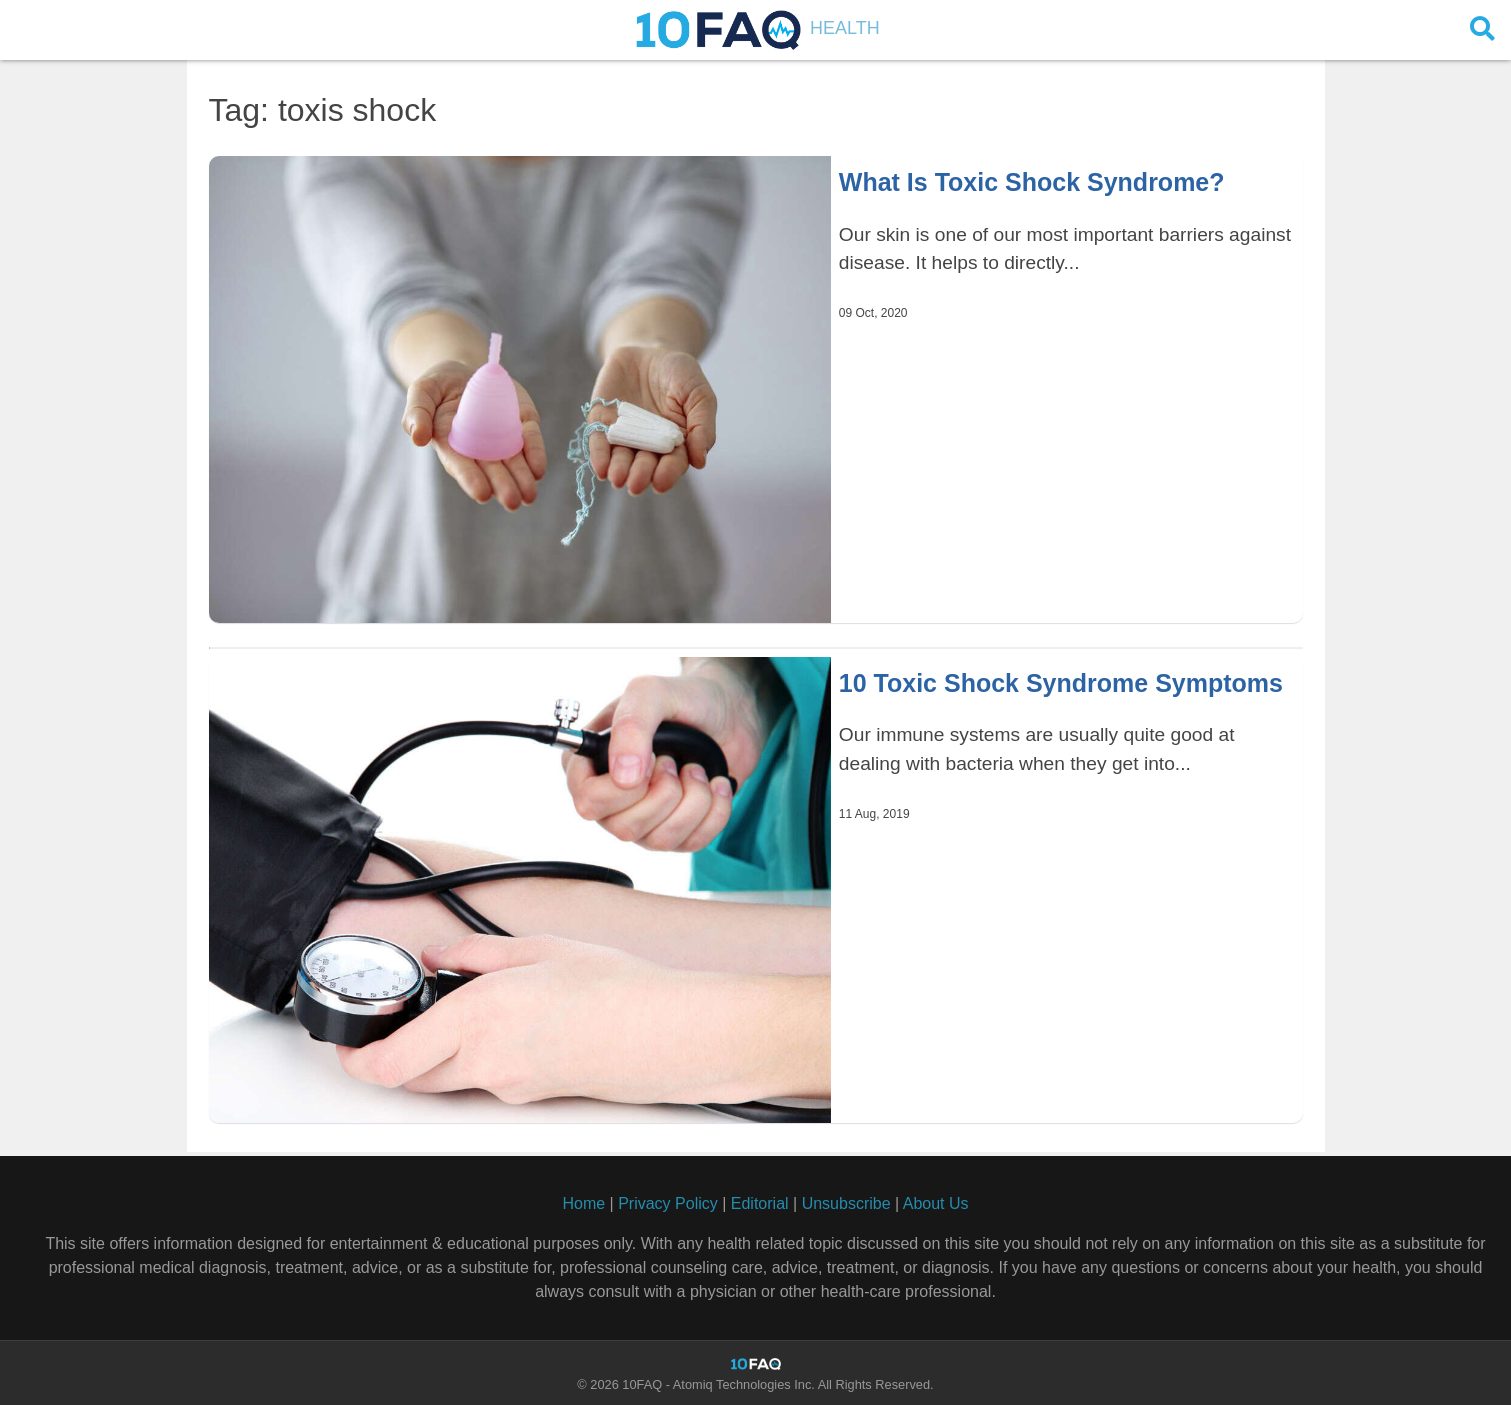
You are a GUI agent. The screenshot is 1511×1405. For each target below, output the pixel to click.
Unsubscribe (846, 1203)
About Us (936, 1203)
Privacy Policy (668, 1203)
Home (583, 1203)
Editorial (760, 1203)
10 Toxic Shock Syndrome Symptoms (1061, 683)
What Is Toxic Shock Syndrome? (1032, 182)
